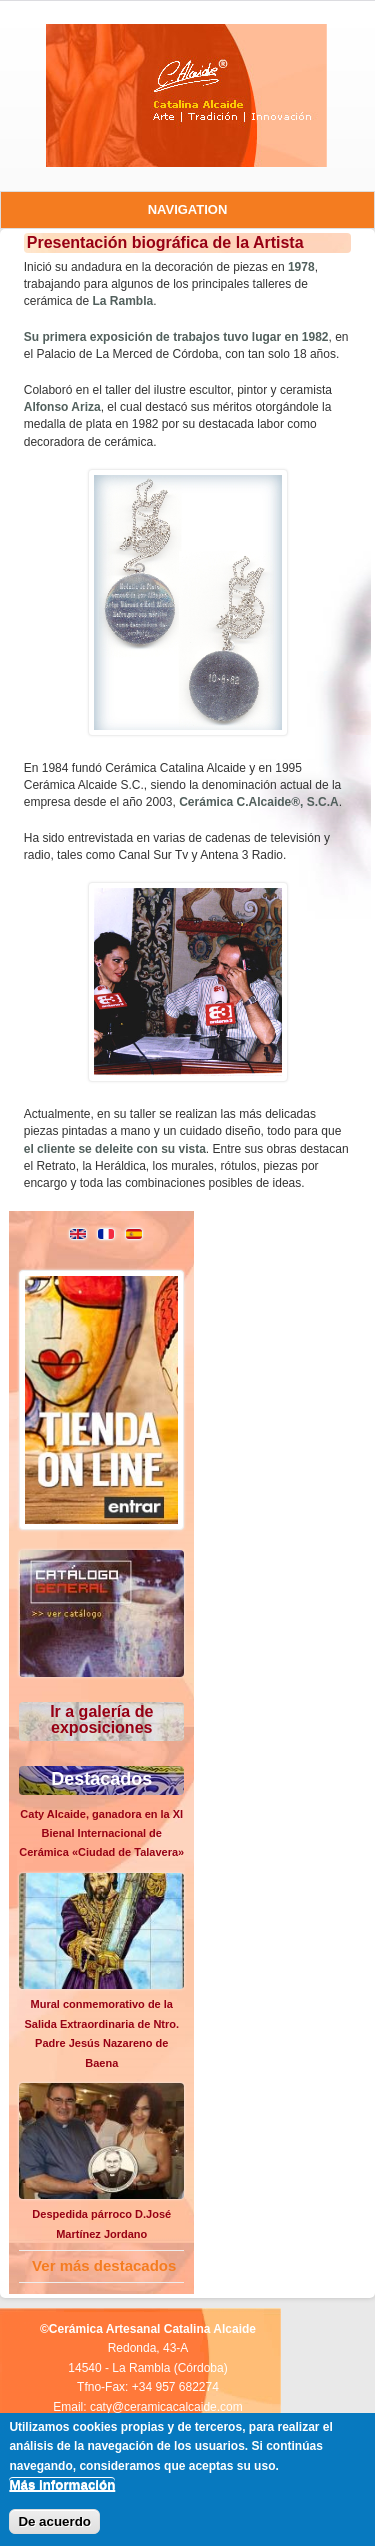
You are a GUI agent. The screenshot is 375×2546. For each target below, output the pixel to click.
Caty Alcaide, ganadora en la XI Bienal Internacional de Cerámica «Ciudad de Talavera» (101, 1833)
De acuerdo (54, 2521)
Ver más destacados (104, 2265)
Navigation (188, 209)
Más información (62, 2484)
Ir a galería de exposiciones (101, 1719)
